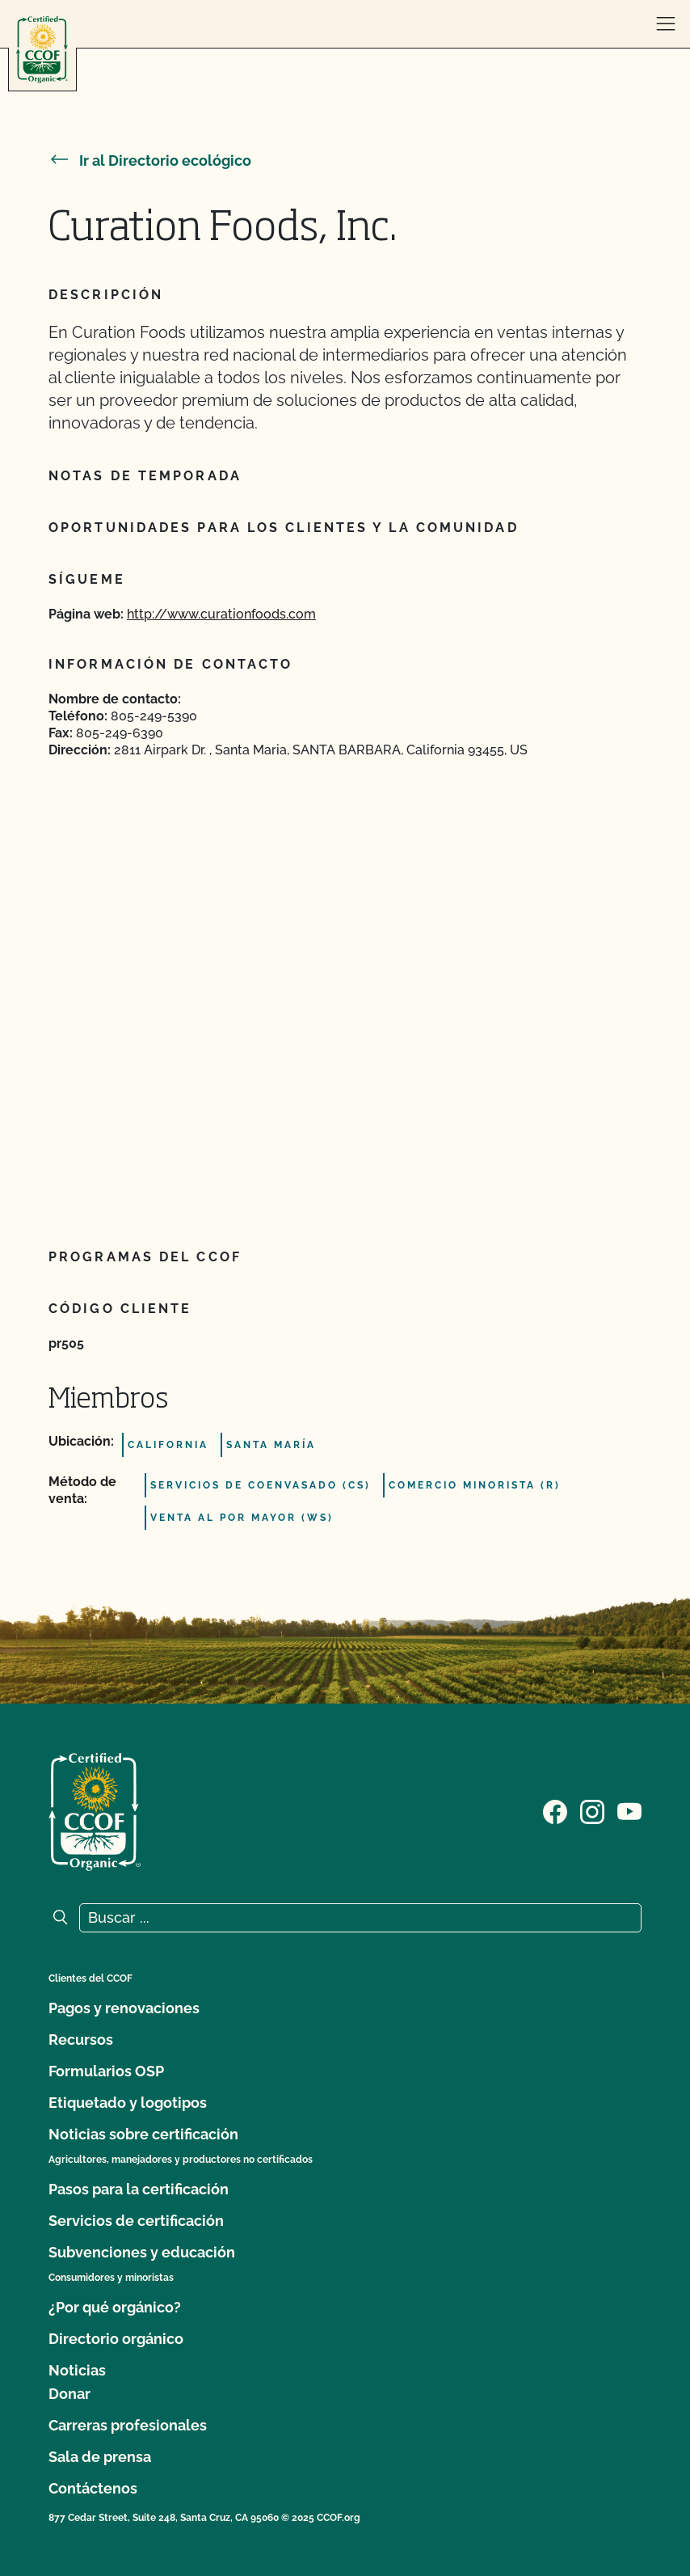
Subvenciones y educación (141, 2252)
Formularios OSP (106, 2071)
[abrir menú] (666, 24)
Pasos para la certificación (138, 2189)
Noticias (77, 2370)
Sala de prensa (99, 2456)
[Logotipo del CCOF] (42, 49)
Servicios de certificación (136, 2220)
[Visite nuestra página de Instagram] (592, 1810)
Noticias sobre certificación (143, 2134)
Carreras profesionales (127, 2425)
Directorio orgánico (115, 2338)
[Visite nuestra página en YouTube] (629, 1810)
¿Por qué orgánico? (114, 2307)
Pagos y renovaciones (124, 2008)
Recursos (80, 2039)
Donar (69, 2393)
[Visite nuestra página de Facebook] (555, 1810)
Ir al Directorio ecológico (149, 160)
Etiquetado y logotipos (127, 2102)
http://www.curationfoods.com (221, 614)
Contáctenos (92, 2488)
